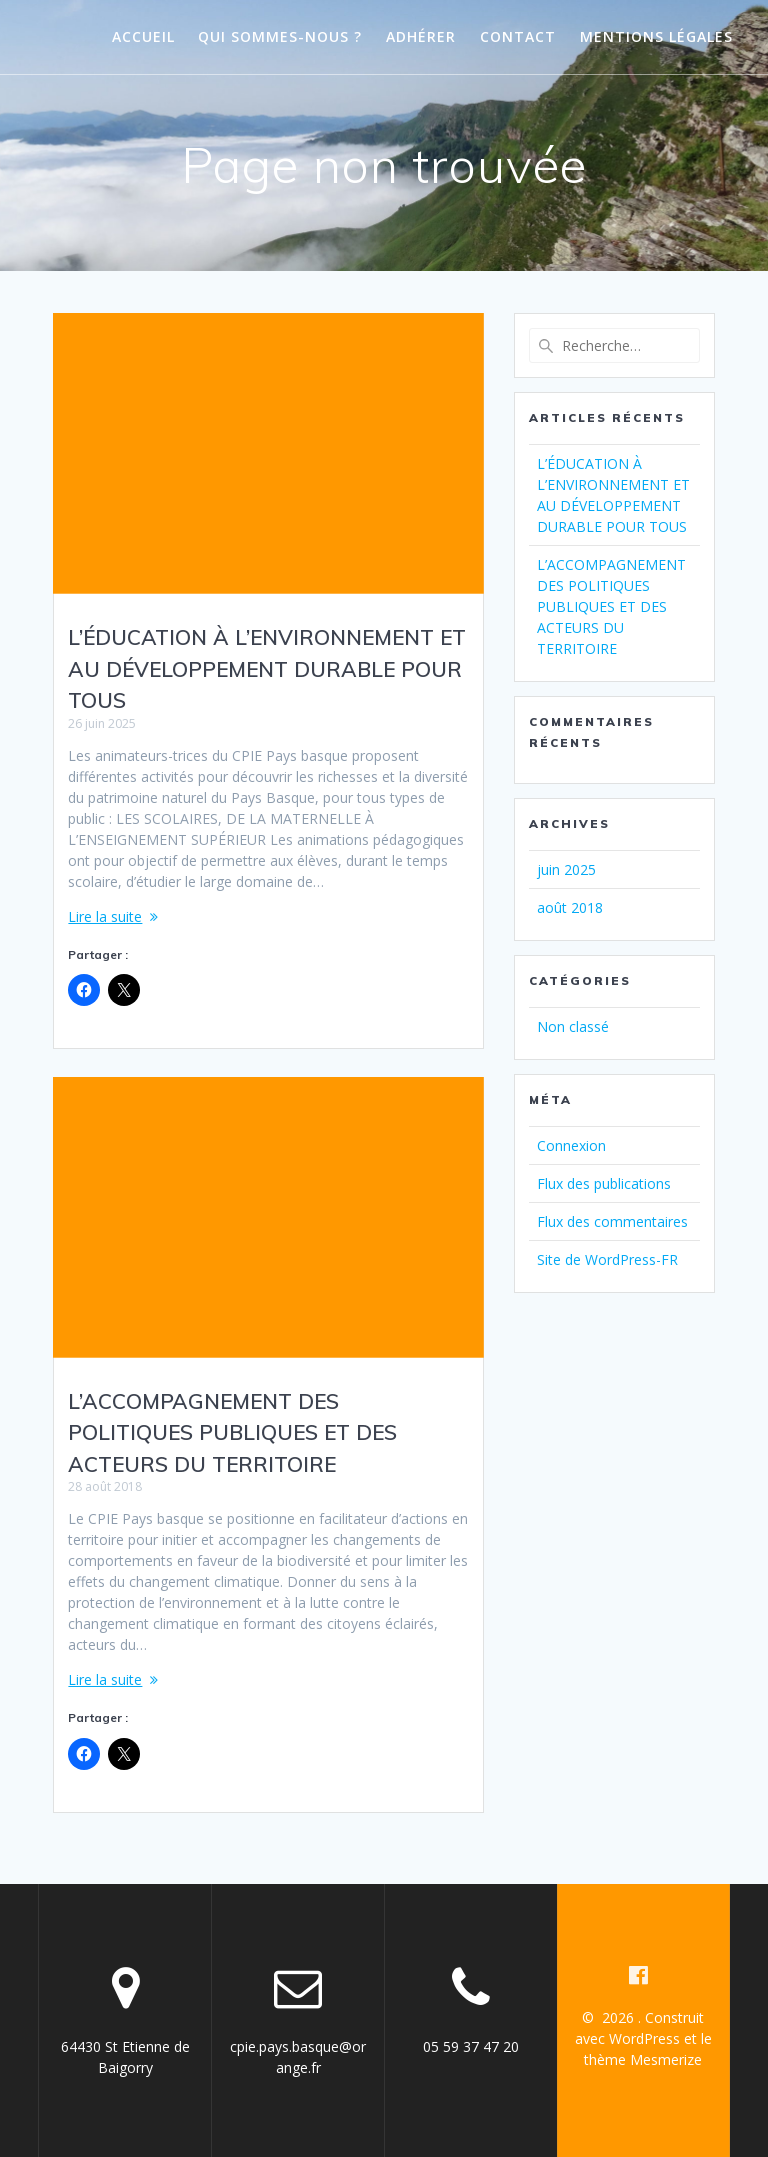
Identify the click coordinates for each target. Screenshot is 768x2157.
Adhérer (421, 36)
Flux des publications (604, 1183)
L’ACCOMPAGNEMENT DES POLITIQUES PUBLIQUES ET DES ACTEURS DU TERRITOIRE (232, 1432)
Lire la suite (105, 916)
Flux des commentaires (612, 1221)
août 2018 (570, 907)
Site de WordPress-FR (607, 1259)
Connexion (571, 1145)
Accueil (143, 36)
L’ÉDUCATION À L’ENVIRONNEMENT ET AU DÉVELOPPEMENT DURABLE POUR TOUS (267, 668)
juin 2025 (566, 869)
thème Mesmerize (643, 2059)
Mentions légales (656, 36)
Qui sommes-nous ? (280, 36)
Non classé (573, 1026)
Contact (518, 36)
